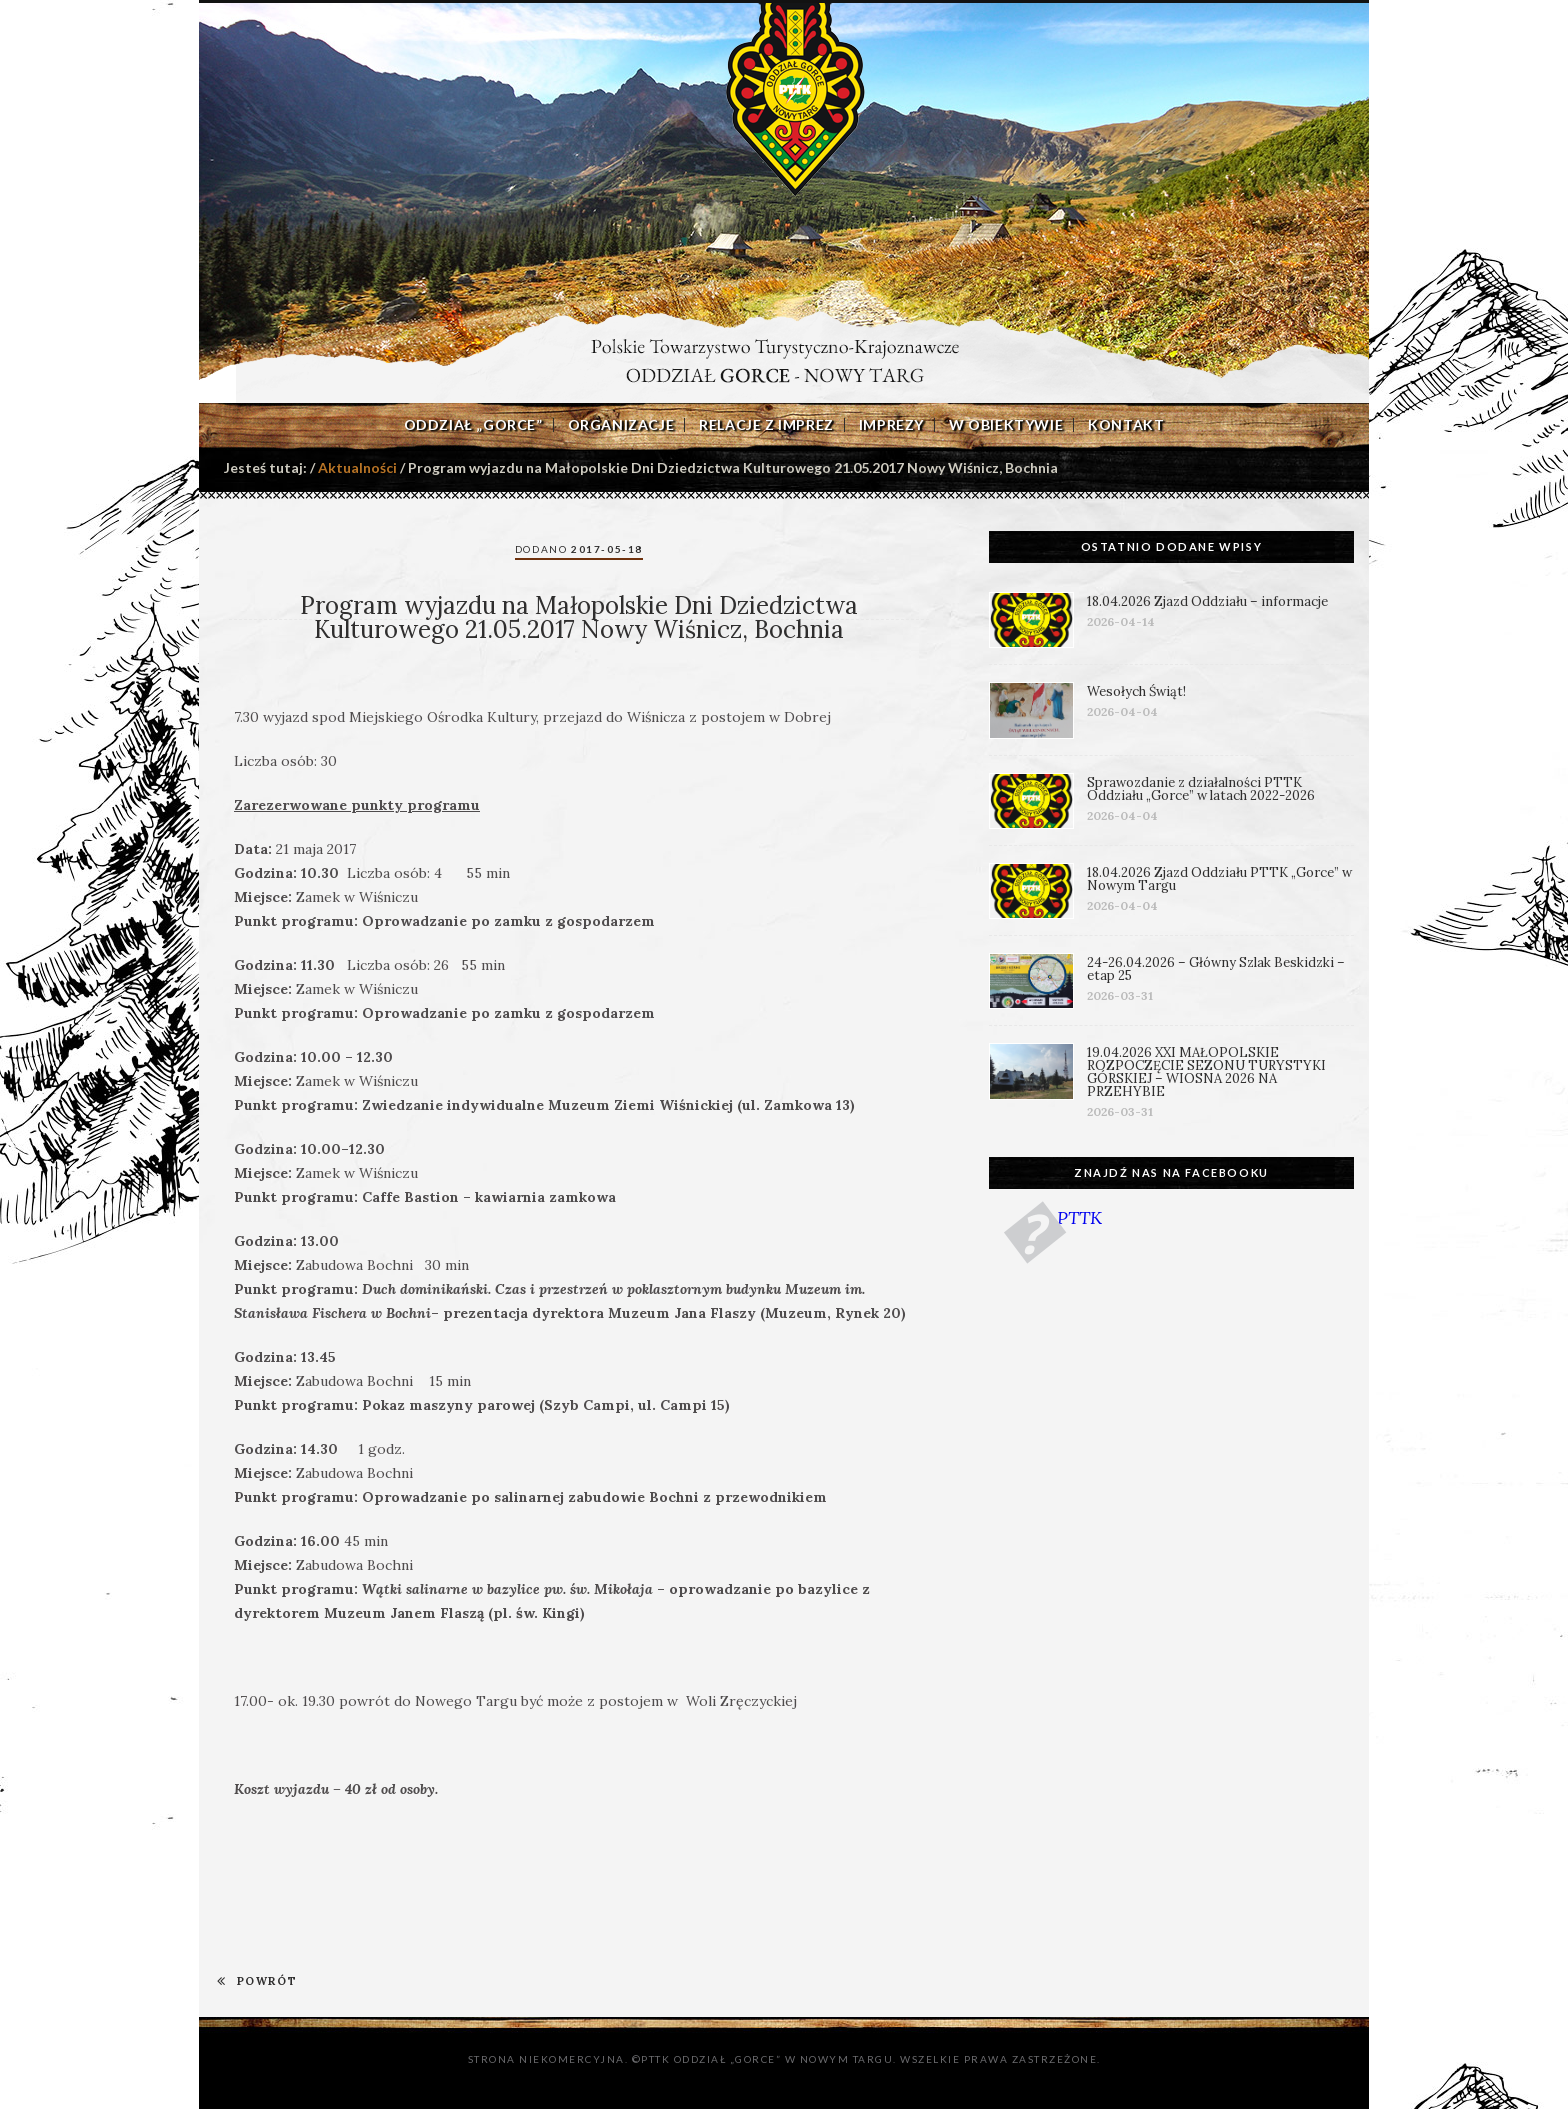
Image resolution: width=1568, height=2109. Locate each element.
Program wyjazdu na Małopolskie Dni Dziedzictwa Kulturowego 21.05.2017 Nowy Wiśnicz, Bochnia (579, 618)
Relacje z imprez (766, 425)
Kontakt (1126, 425)
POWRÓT (257, 1980)
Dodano (579, 549)
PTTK (1079, 1217)
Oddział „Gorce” (473, 425)
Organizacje (621, 425)
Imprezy (891, 425)
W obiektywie (1006, 425)
